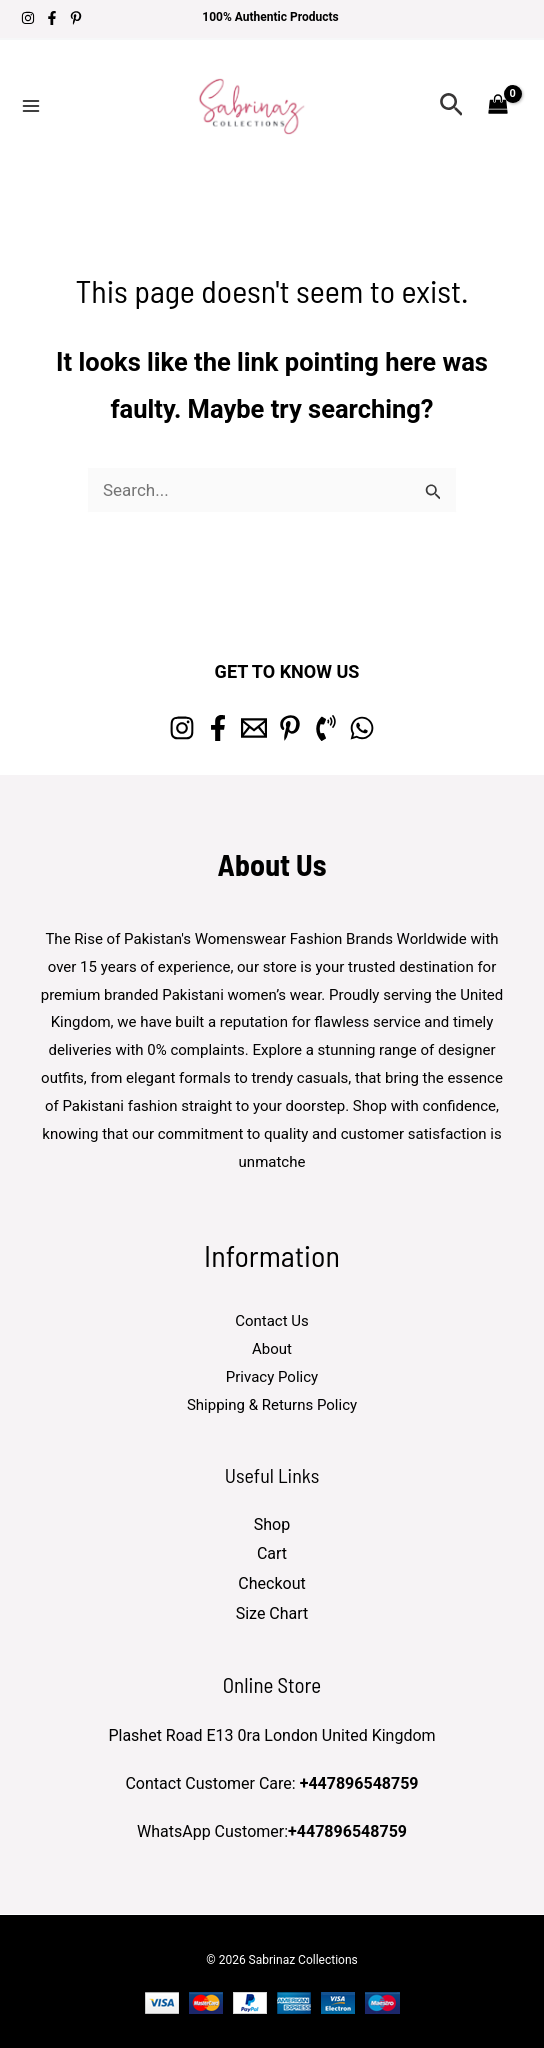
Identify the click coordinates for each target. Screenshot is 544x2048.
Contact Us (272, 1321)
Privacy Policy (272, 1377)
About (272, 1349)
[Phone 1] (326, 728)
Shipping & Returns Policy (272, 1405)
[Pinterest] (76, 18)
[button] (451, 105)
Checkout (271, 1583)
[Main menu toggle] (31, 106)
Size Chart (272, 1613)
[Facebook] (52, 18)
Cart (272, 1553)
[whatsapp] (362, 728)
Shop (272, 1524)
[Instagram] (28, 18)
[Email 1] (254, 728)
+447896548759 (359, 1783)
